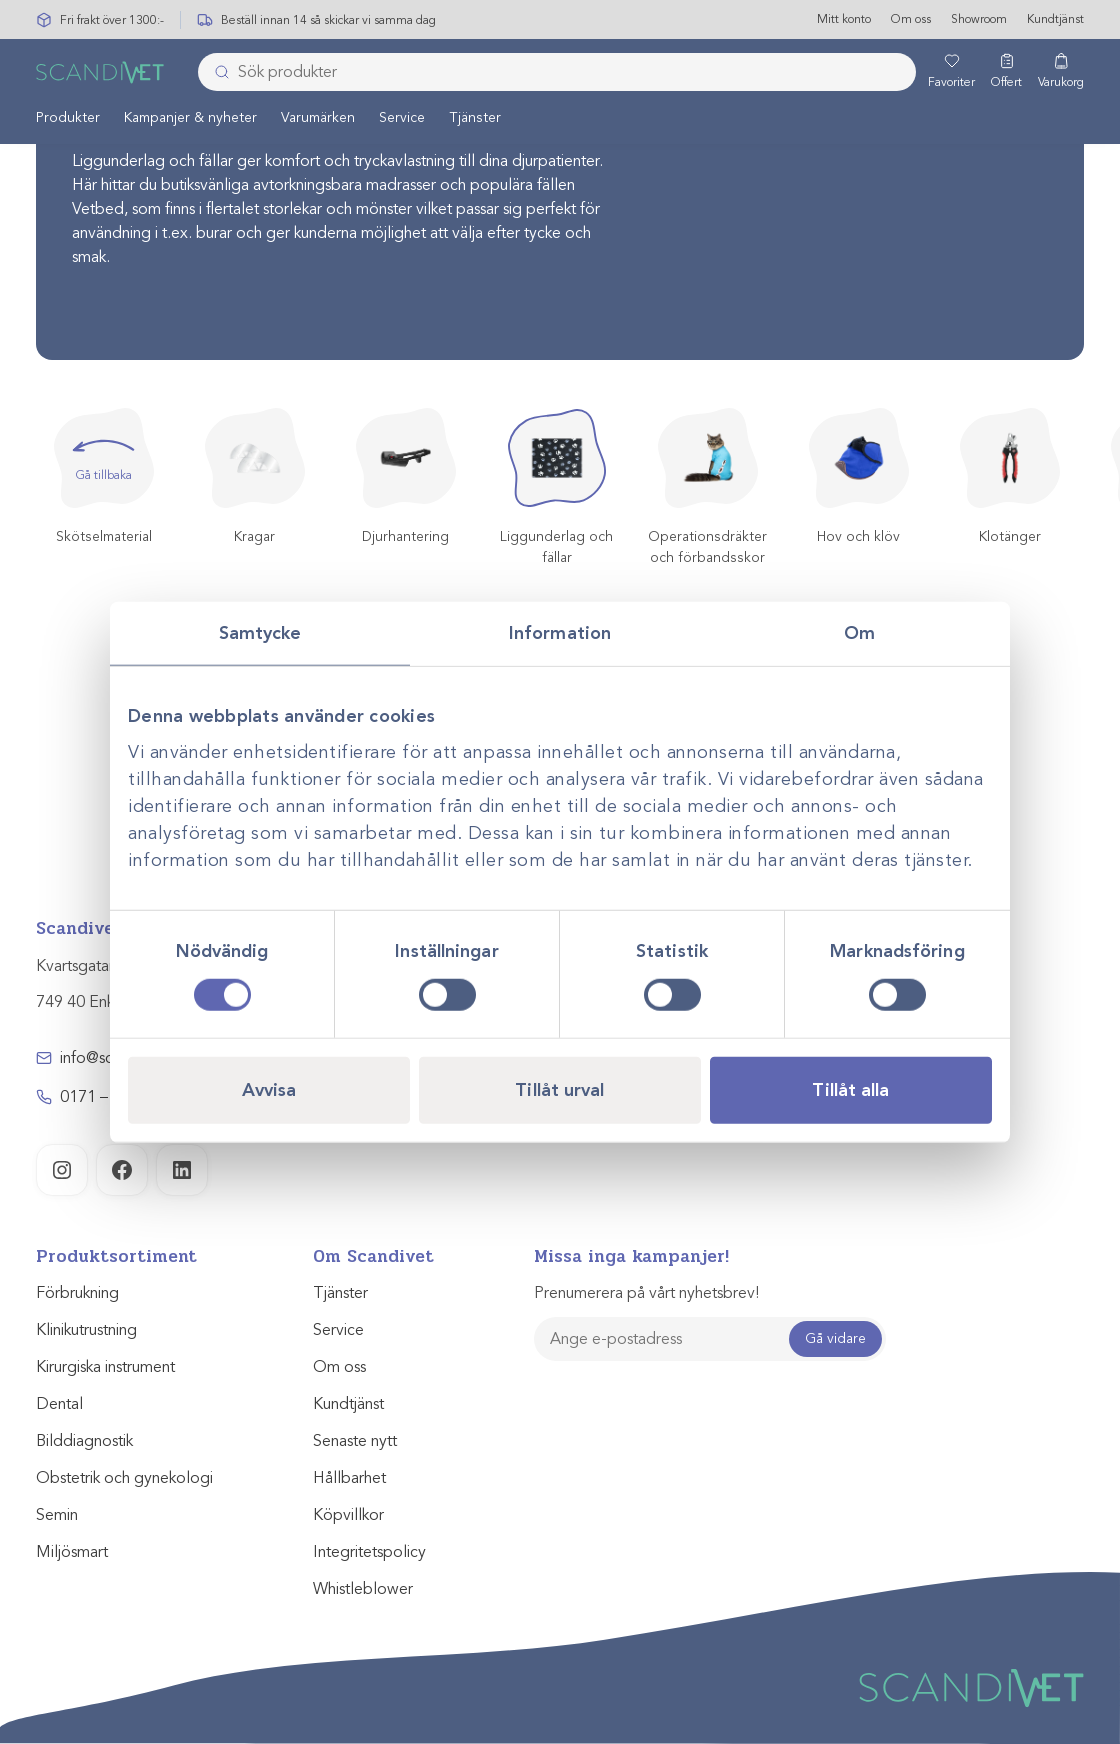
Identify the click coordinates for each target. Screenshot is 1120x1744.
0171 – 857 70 (110, 1097)
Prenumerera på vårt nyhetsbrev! (646, 1293)
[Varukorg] (1061, 73)
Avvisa (269, 1089)
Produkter (68, 118)
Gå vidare (835, 1338)
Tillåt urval (559, 1089)
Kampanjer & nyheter (190, 118)
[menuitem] (68, 118)
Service (402, 118)
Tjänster (475, 118)
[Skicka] (216, 73)
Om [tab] (859, 633)
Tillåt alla (850, 1089)
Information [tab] (560, 633)
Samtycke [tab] (260, 633)
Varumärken (318, 118)
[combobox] (557, 73)
